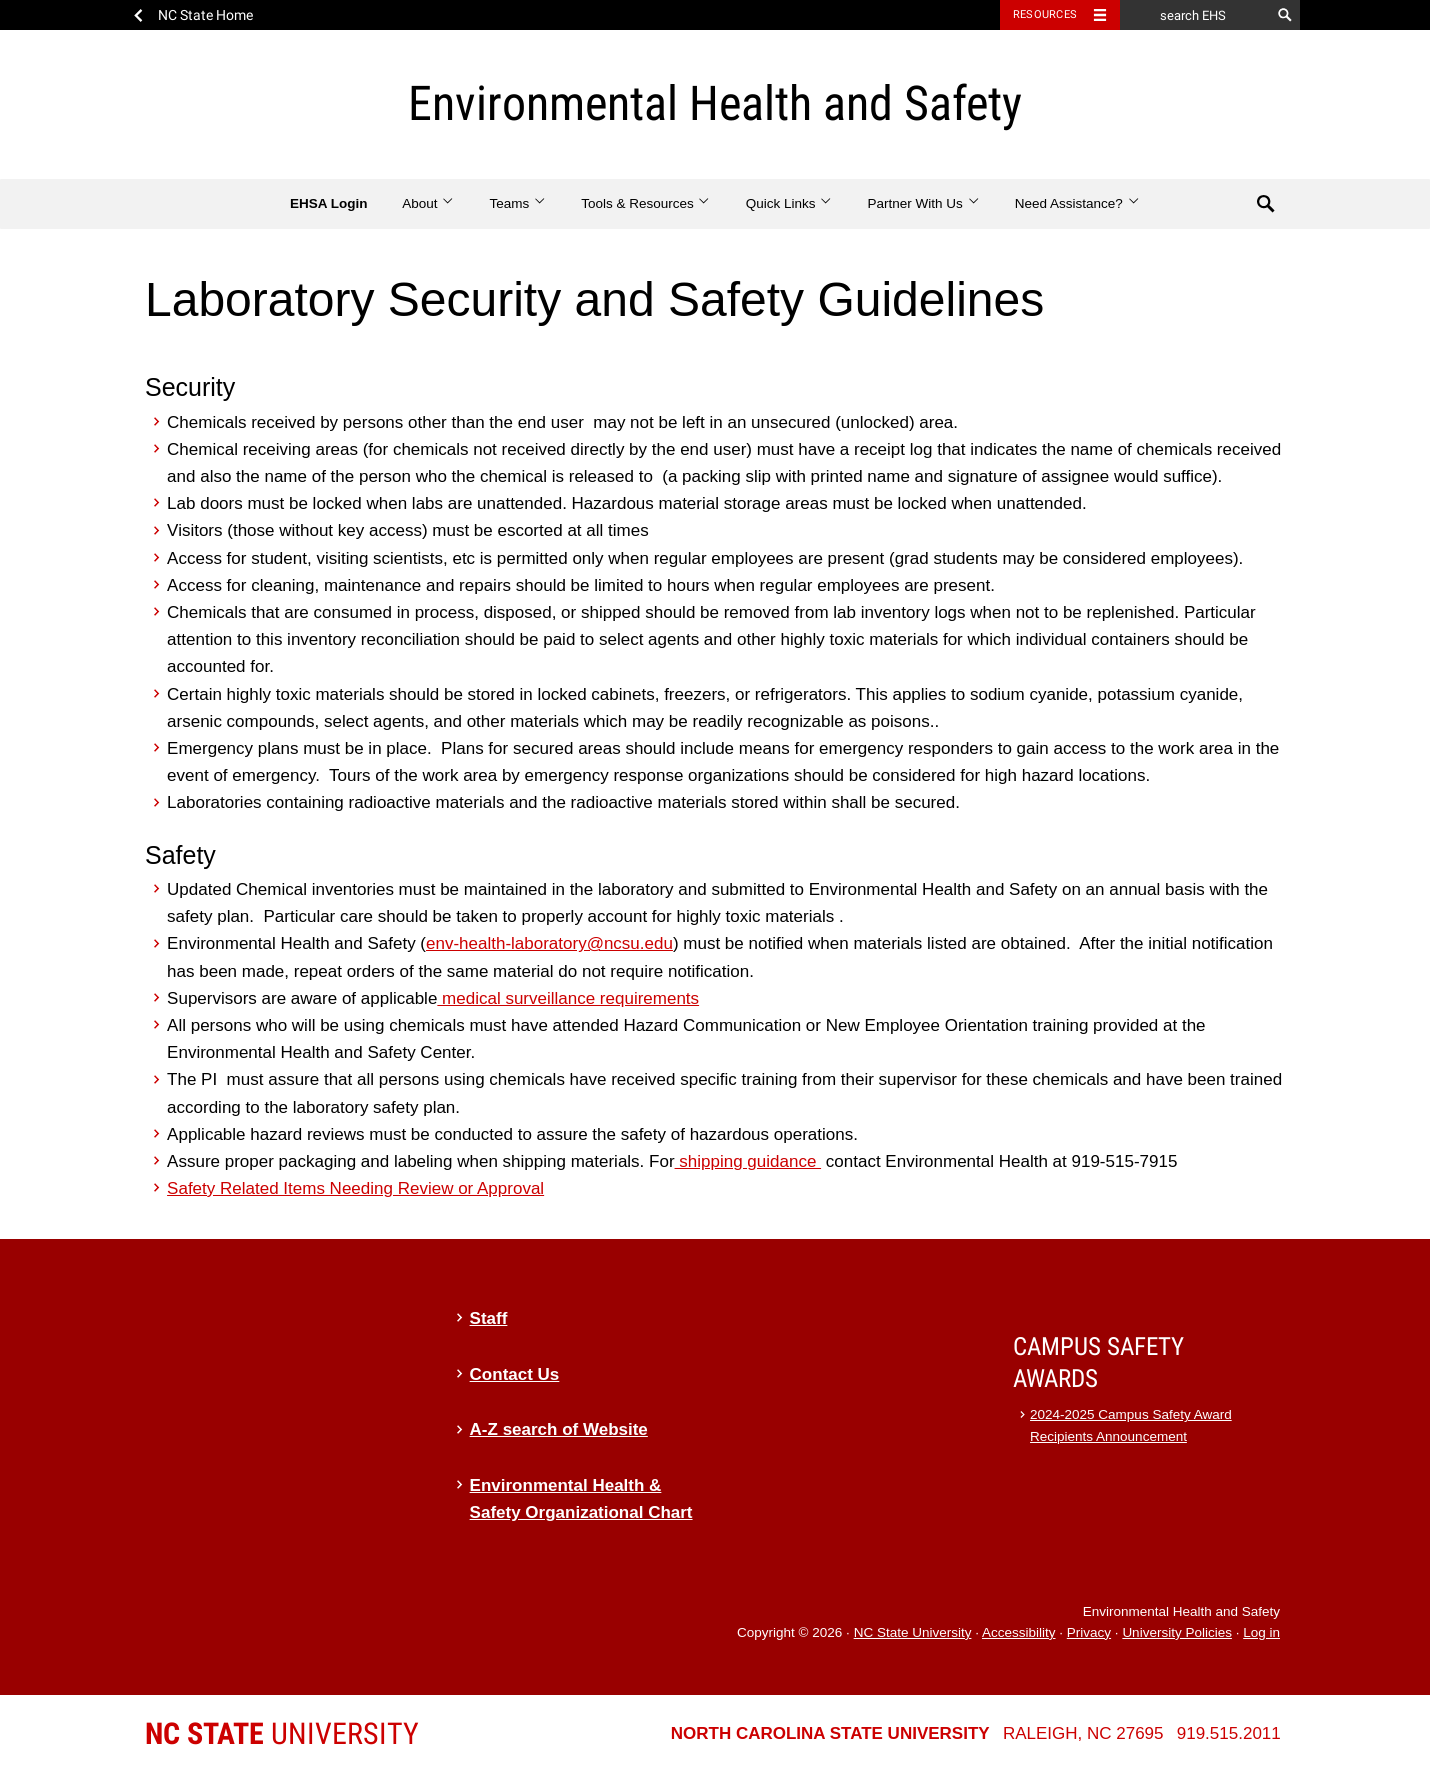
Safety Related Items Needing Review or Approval (355, 1188)
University (282, 1733)
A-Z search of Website (559, 1429)
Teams (517, 203)
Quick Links (789, 203)
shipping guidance (748, 1161)
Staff (489, 1318)
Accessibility (1019, 1632)
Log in (1261, 1632)
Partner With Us (923, 203)
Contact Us (515, 1374)
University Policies (1177, 1632)
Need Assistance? (1077, 203)
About (428, 203)
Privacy (1089, 1632)
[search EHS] (1195, 15)
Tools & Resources (646, 203)
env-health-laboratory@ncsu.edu (549, 943)
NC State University (913, 1632)
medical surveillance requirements (568, 998)
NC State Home (205, 15)
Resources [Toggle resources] (1045, 14)
